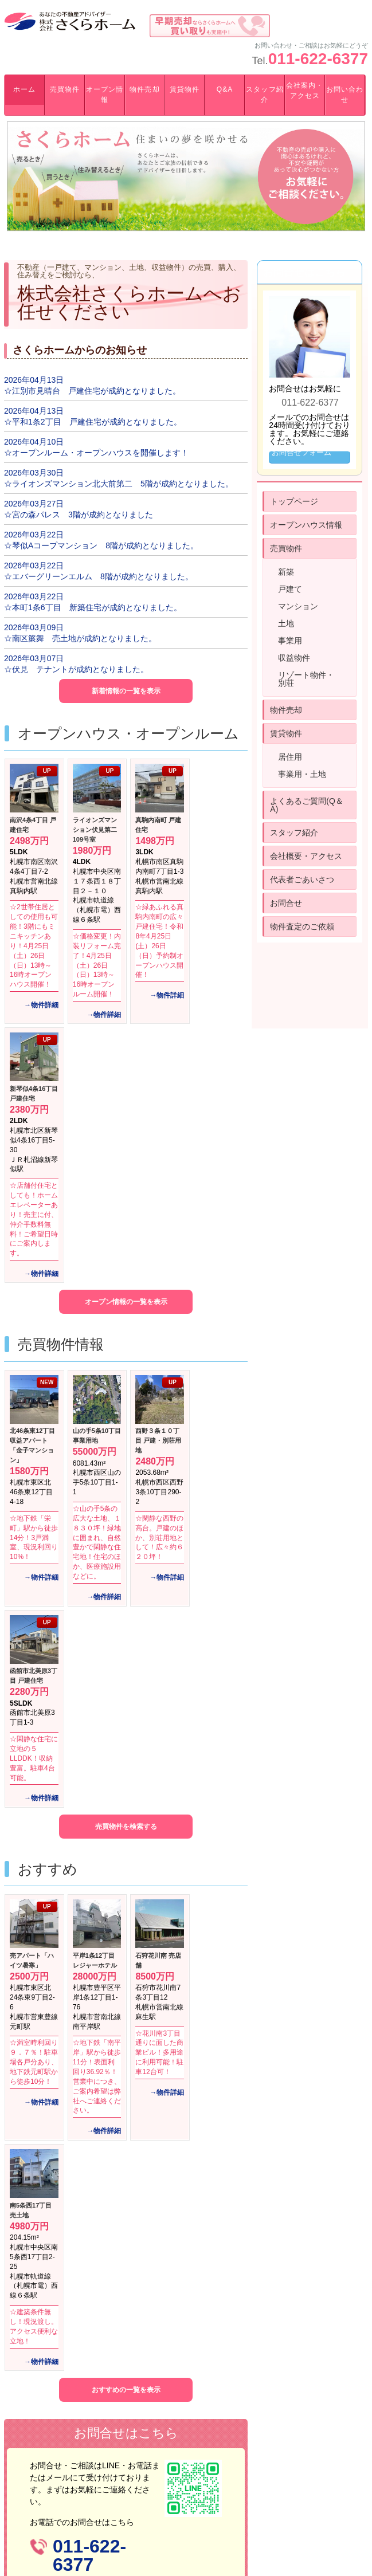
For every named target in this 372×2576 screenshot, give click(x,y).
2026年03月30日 (34, 472)
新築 (286, 572)
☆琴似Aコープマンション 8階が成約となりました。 (101, 545)
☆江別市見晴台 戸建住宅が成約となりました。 (92, 390)
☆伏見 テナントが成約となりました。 (76, 669)
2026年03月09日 (34, 627)
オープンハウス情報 (306, 524)
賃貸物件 (184, 89)
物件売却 (144, 89)
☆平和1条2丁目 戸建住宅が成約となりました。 (93, 421)
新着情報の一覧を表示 (126, 691)
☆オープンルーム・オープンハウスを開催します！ (96, 452)
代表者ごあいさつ (302, 879)
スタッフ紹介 (264, 94)
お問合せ (286, 903)
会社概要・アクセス (306, 856)
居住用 (290, 757)
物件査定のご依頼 (302, 926)
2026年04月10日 (34, 441)
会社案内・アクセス (304, 90)
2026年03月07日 (34, 658)
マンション (298, 606)
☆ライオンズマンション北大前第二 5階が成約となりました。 (118, 483)
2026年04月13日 (34, 379)
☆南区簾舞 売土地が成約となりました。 (80, 638)
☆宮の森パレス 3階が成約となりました (78, 514)
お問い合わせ (344, 94)
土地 (286, 623)
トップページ (294, 501)
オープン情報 (104, 94)
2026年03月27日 (34, 503)
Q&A (225, 89)
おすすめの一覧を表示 (126, 2390)
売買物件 (65, 89)
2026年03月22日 (34, 534)
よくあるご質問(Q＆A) (306, 805)
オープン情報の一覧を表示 (126, 1302)
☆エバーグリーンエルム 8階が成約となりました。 (98, 576)
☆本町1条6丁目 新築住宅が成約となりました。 (93, 607)
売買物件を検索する (126, 1827)
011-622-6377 (318, 59)
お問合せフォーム (301, 452)
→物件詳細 (41, 1005)
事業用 (290, 641)
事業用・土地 (302, 774)
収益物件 (294, 658)
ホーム (24, 89)
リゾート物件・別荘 (306, 679)
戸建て (290, 589)
